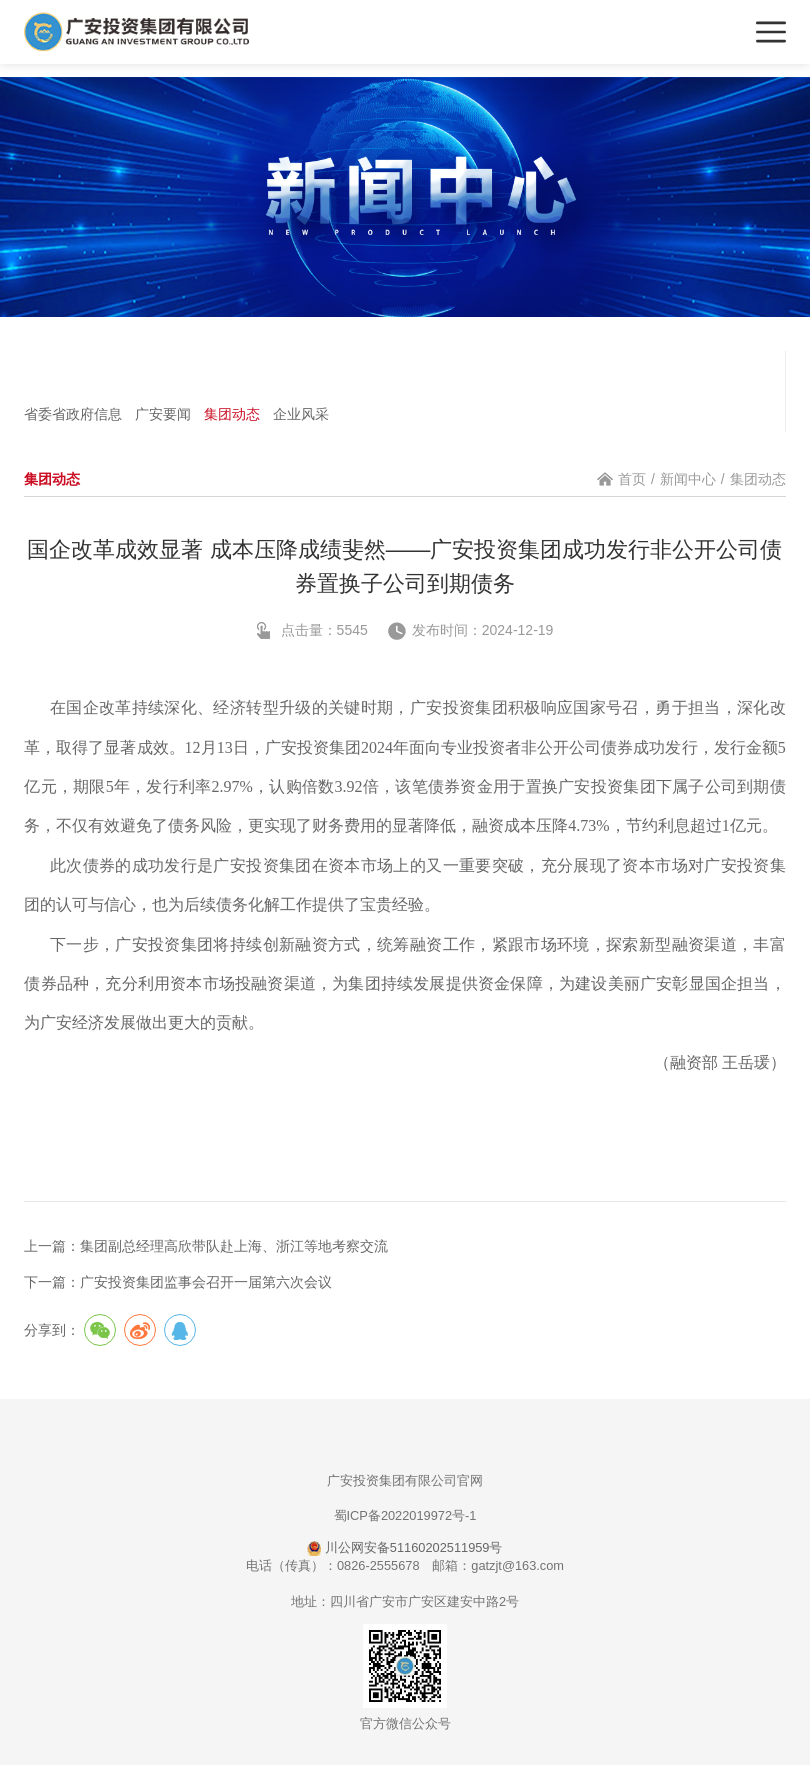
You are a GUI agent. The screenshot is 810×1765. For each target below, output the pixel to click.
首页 (632, 479)
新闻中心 (688, 479)
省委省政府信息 (73, 414)
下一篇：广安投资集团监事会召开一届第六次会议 (178, 1282)
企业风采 (301, 414)
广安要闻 (163, 414)
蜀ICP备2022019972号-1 (405, 1515)
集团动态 (232, 414)
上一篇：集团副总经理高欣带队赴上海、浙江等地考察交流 (206, 1246)
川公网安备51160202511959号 (404, 1547)
